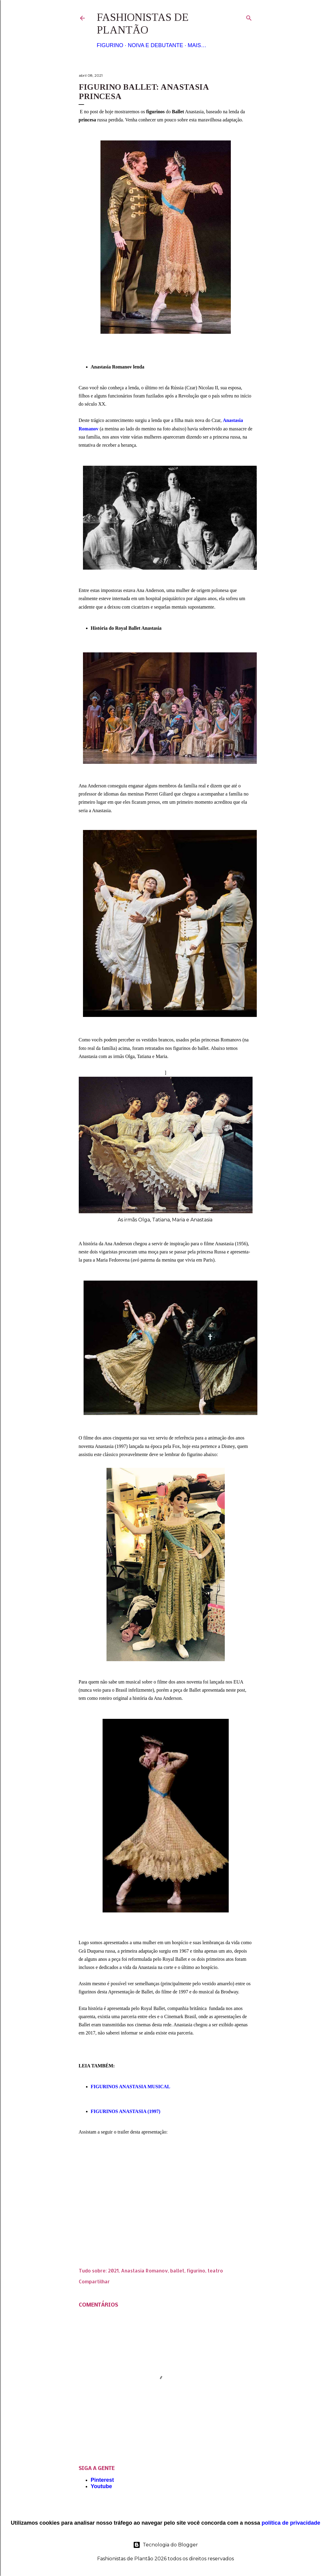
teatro (215, 2270)
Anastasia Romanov (144, 2270)
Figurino (110, 45)
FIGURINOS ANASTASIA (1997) (126, 2111)
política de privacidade (291, 2523)
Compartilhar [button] (94, 2281)
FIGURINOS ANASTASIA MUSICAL (131, 2086)
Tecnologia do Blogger (165, 2545)
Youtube (101, 2486)
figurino (196, 2270)
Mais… (197, 45)
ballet (177, 2270)
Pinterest (102, 2480)
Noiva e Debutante (155, 45)
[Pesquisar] (249, 17)
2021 (113, 2270)
